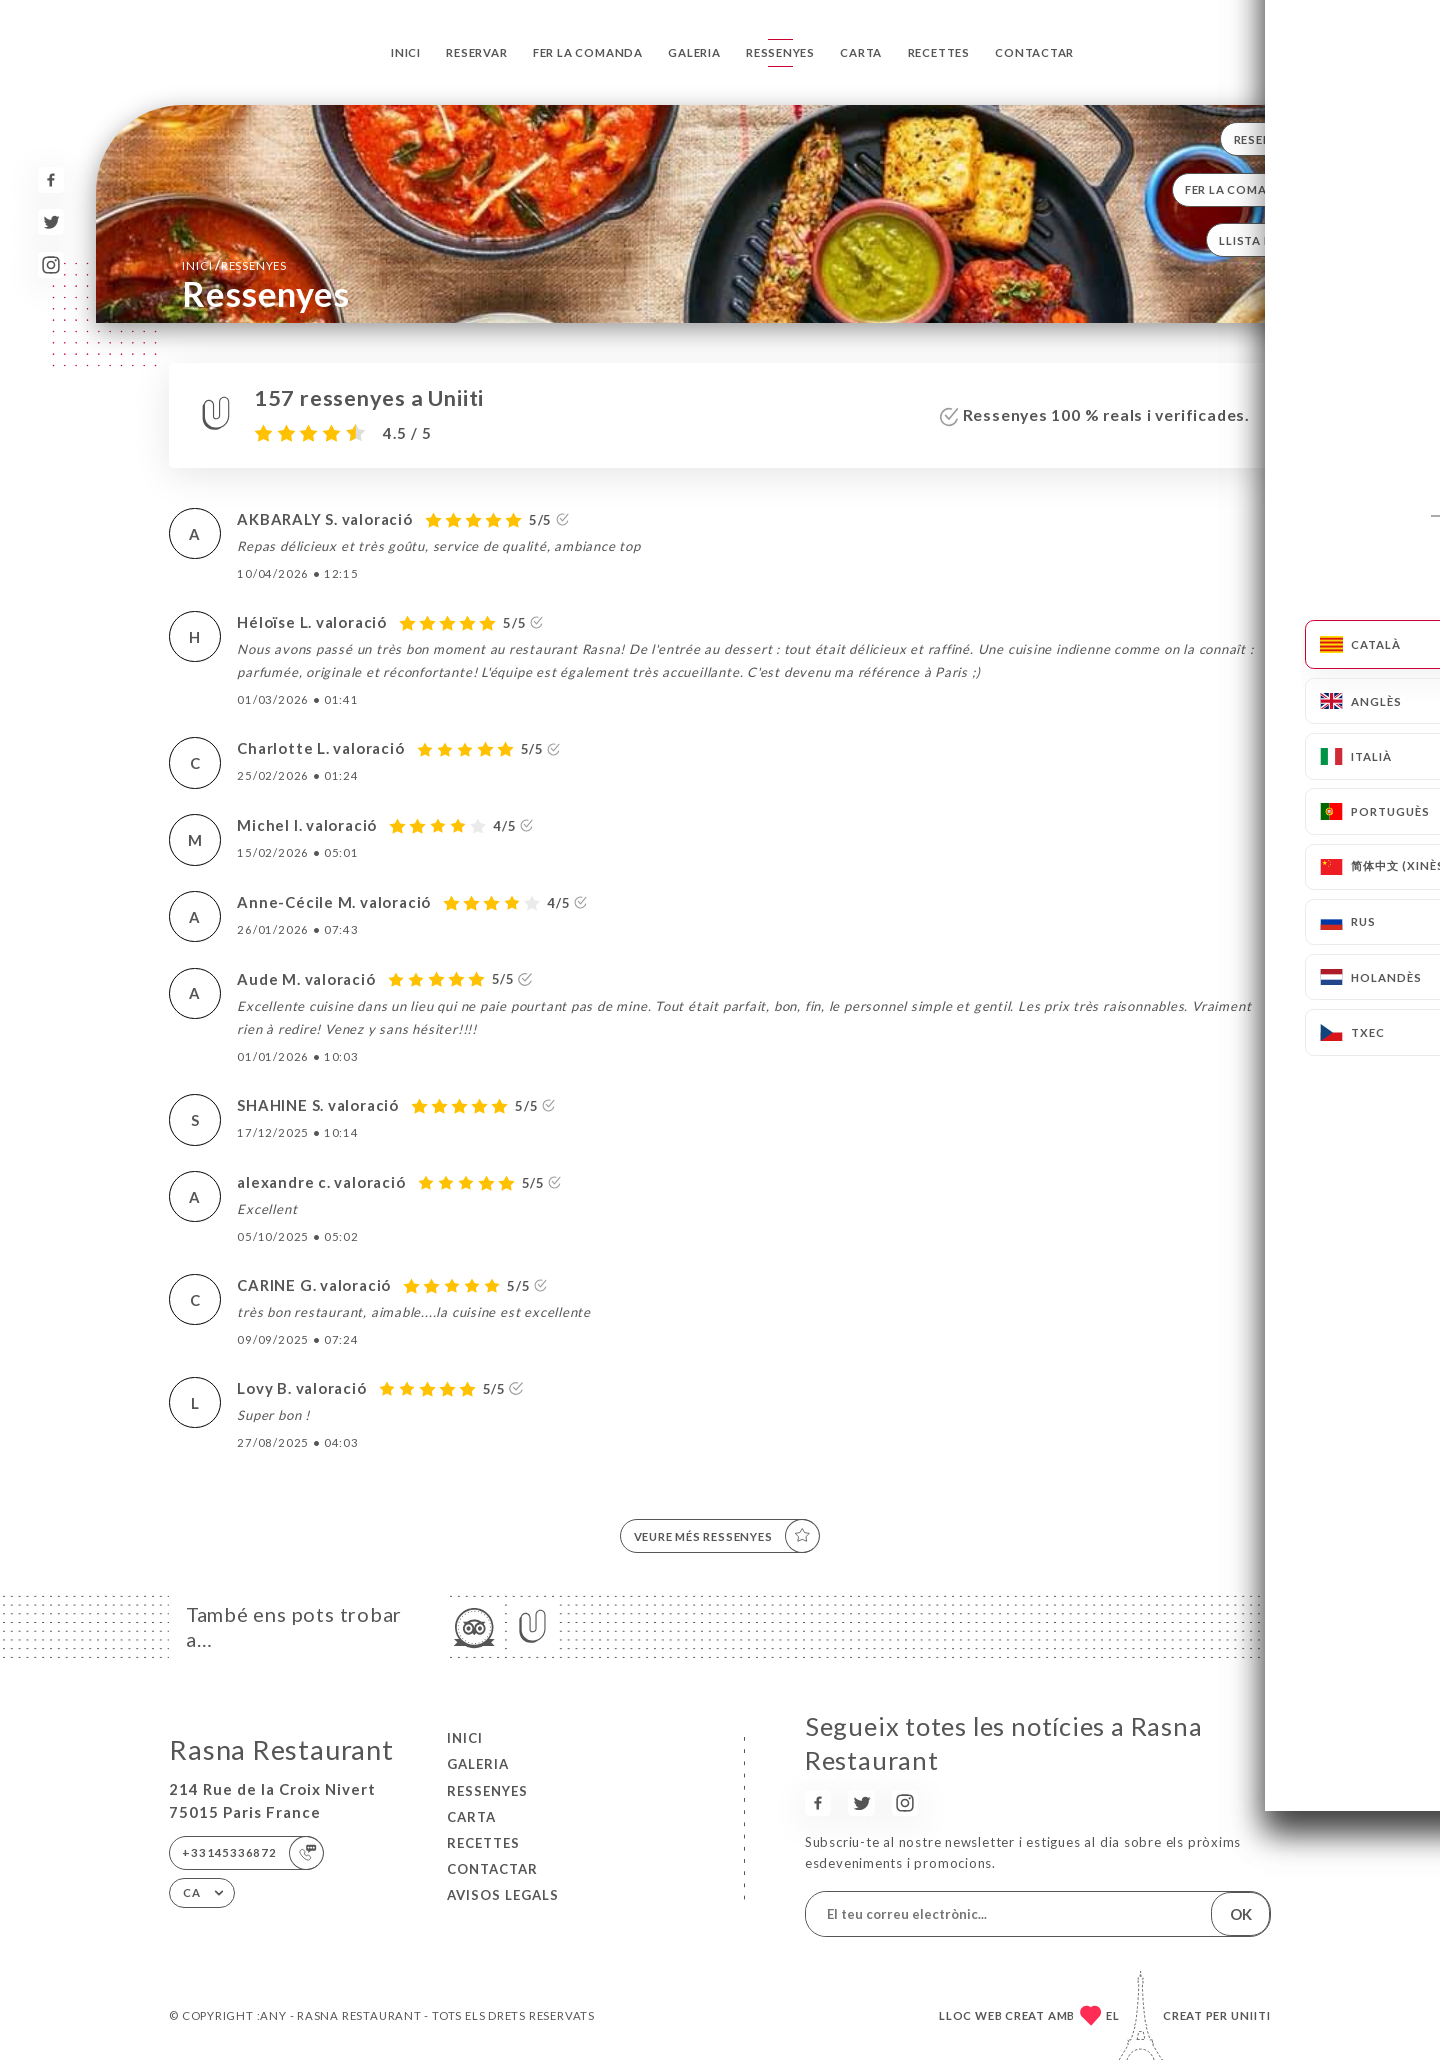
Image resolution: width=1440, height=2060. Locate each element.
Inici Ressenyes (234, 265)
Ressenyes (780, 52)
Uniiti (1251, 2015)
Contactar (1034, 52)
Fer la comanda (588, 52)
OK (1241, 1914)
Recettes (939, 52)
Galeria (694, 52)
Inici (406, 52)
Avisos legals (503, 1895)
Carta (861, 52)
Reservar (476, 52)
